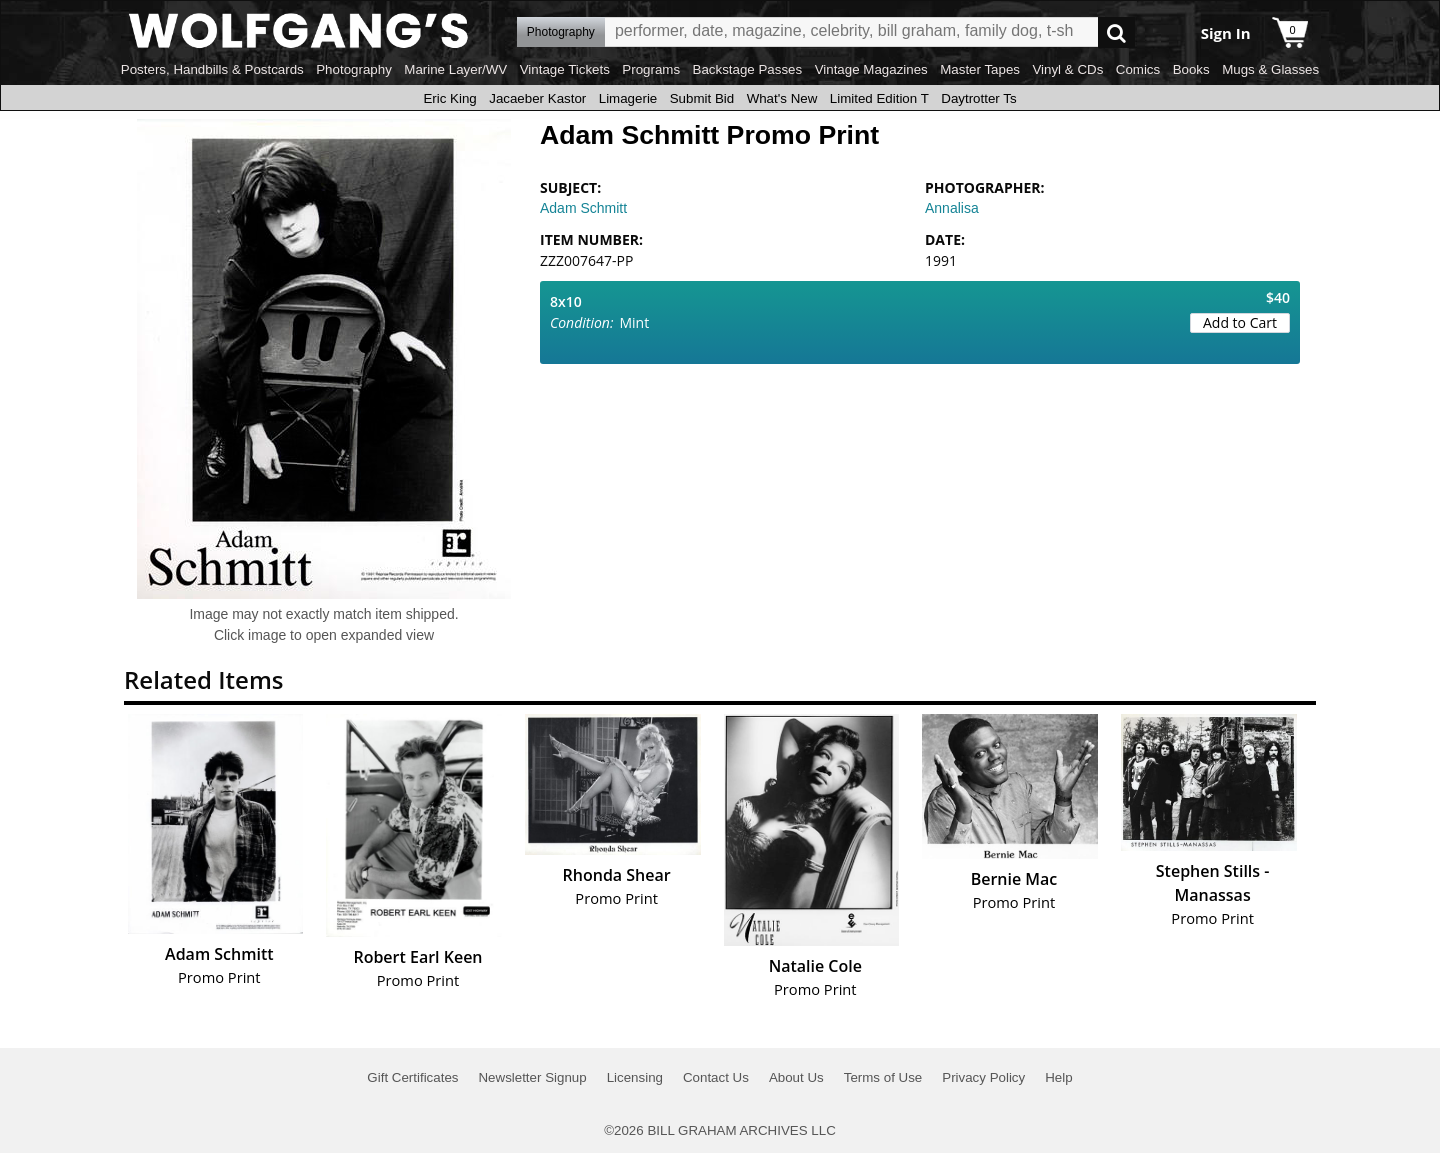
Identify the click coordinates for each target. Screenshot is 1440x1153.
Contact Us (716, 1077)
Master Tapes (980, 69)
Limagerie (628, 98)
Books (1191, 69)
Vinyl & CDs (1067, 69)
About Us (796, 1077)
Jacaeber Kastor (537, 98)
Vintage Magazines (871, 69)
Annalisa (952, 208)
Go (1116, 32)
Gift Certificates (412, 1077)
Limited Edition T (879, 98)
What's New (782, 98)
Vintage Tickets (565, 69)
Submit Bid (702, 98)
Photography (354, 69)
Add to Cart (1240, 322)
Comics (1138, 69)
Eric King (449, 98)
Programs (651, 69)
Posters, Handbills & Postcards (212, 69)
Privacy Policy (983, 1077)
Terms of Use (883, 1077)
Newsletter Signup (532, 1077)
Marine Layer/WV (455, 69)
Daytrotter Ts (978, 98)
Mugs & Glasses (1270, 69)
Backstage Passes (748, 69)
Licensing (635, 1077)
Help (1058, 1077)
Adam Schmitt (583, 208)
